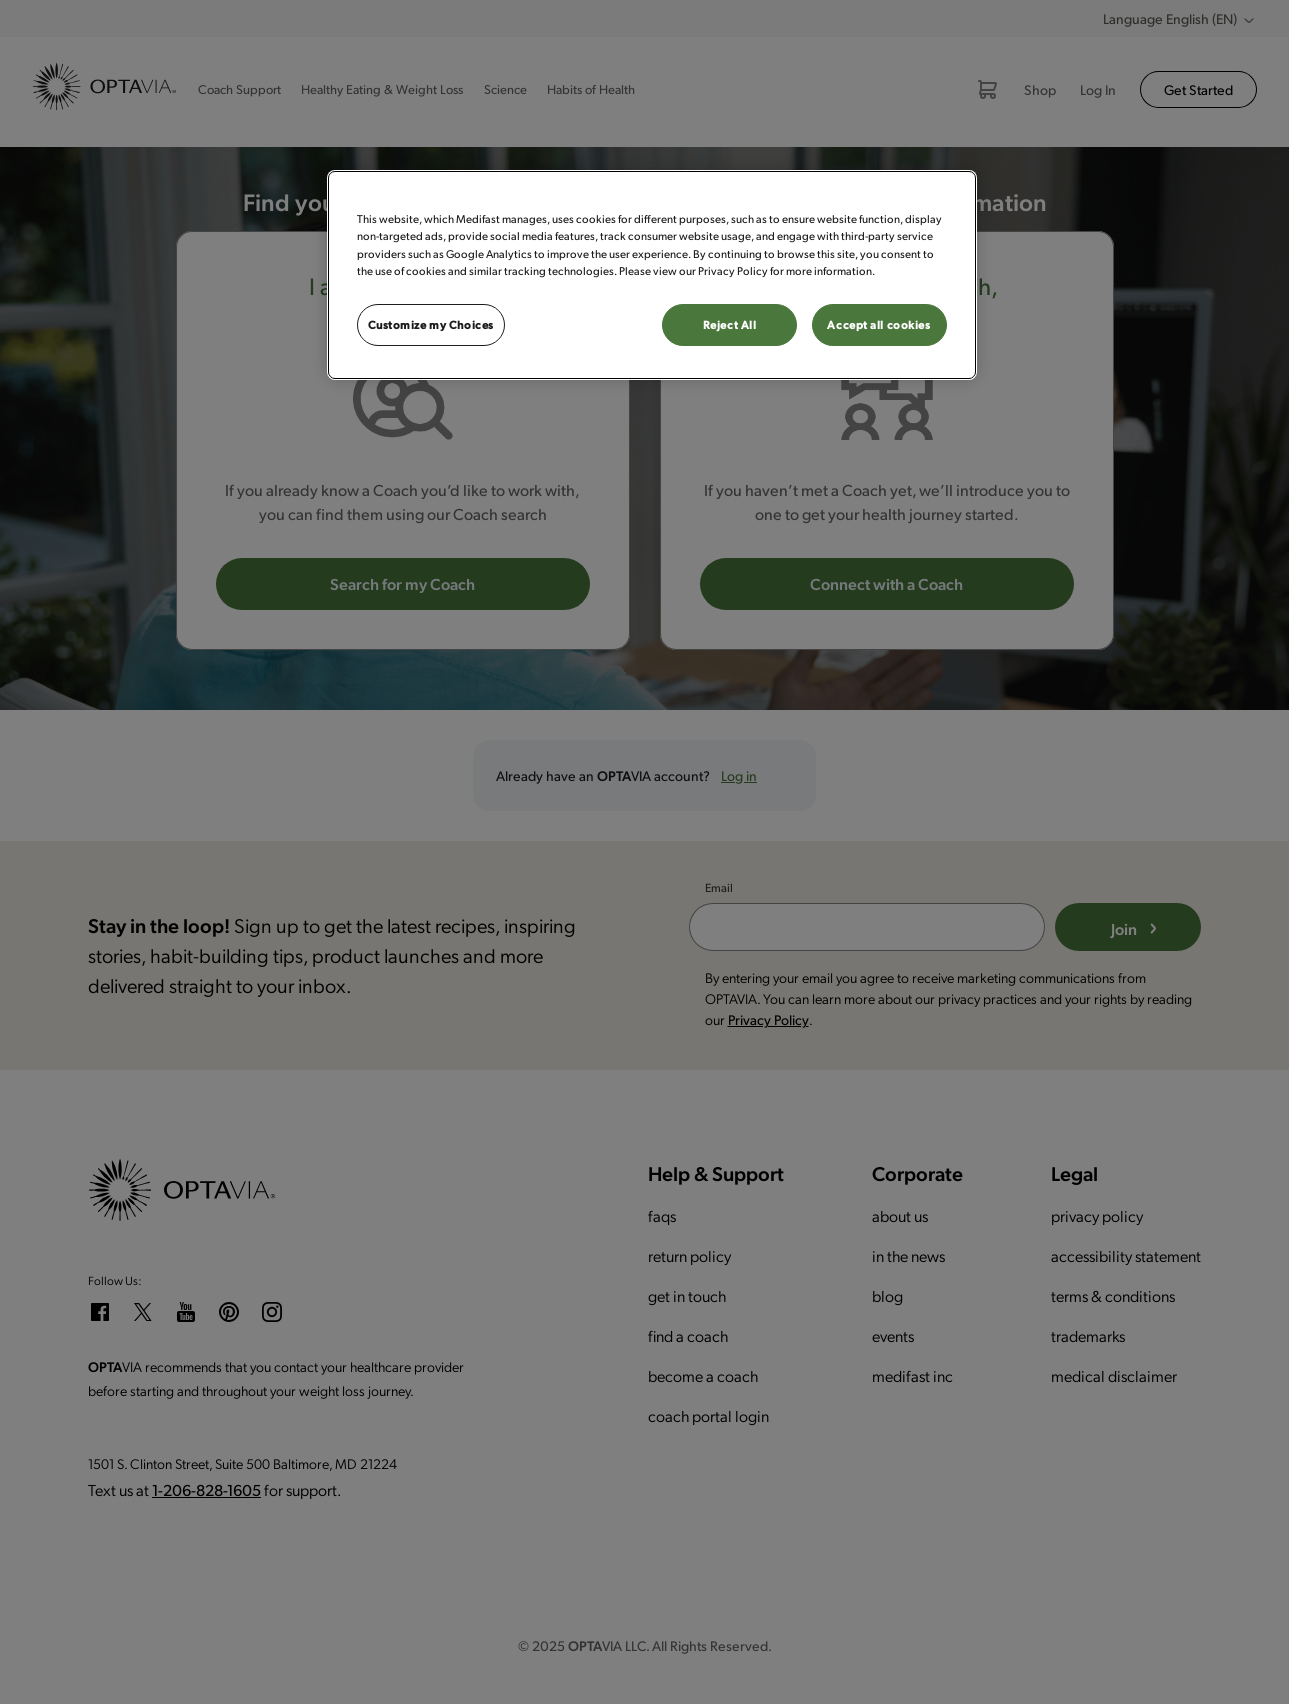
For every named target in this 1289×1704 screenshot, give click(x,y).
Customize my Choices (431, 324)
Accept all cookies (878, 324)
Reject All (730, 324)
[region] (652, 274)
